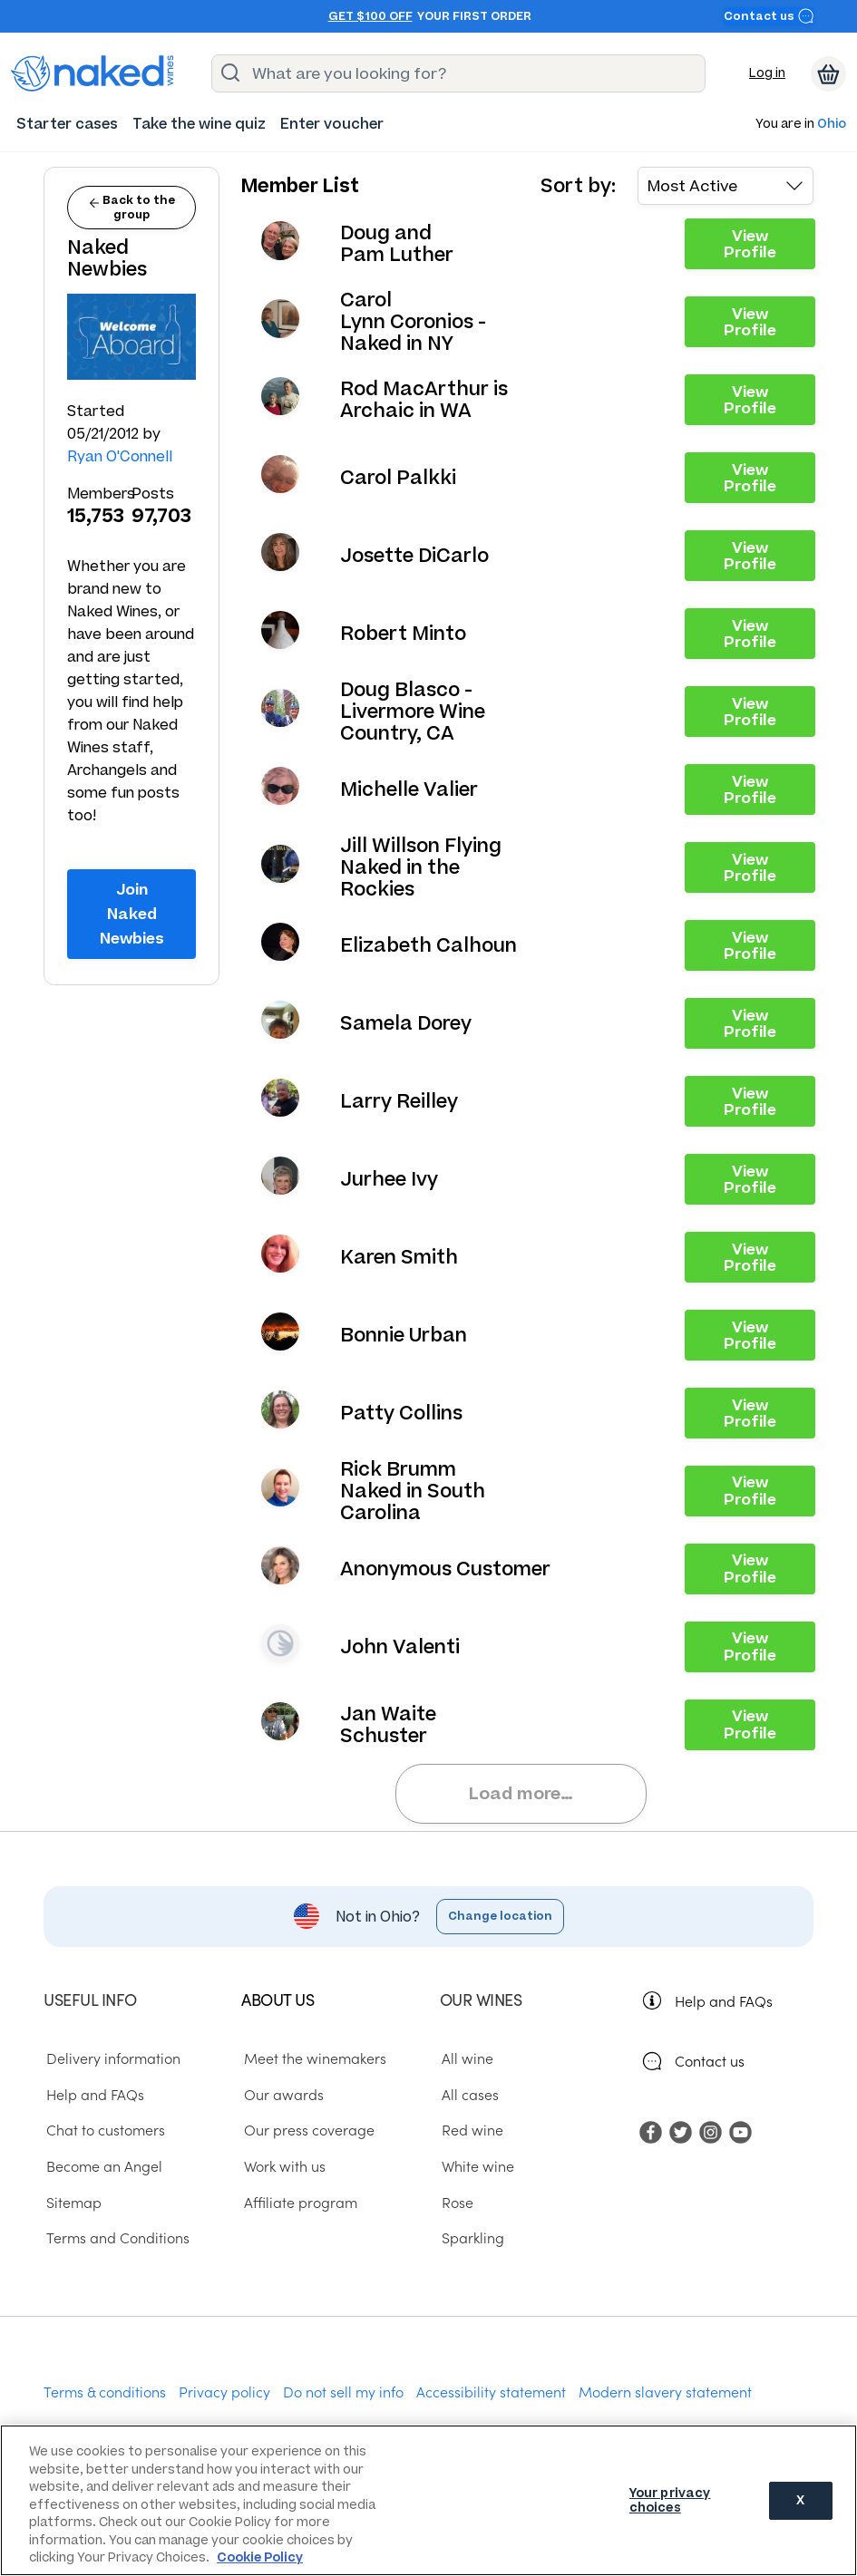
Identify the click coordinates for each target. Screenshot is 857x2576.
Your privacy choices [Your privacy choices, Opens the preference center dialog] (670, 2500)
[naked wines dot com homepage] (92, 73)
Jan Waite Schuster (388, 1725)
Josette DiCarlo (414, 555)
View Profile (750, 244)
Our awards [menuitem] (281, 2094)
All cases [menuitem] (468, 2094)
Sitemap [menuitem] (71, 2202)
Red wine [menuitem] (471, 2129)
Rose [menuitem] (456, 2202)
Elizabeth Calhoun (428, 945)
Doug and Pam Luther (396, 243)
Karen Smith (399, 1257)
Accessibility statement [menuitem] (491, 2391)
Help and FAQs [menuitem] (92, 2094)
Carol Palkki (398, 477)
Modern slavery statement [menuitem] (665, 2391)
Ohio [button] (831, 124)
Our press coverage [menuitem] (306, 2129)
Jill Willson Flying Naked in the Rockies (421, 867)
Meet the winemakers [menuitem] (312, 2058)
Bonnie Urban (403, 1335)
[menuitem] (67, 123)
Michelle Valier (409, 789)
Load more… (521, 1793)
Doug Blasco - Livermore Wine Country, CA (412, 711)
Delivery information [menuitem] (111, 2058)
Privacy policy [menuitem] (224, 2391)
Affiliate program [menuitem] (298, 2202)
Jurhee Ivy (389, 1179)
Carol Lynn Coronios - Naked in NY (413, 321)
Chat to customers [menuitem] (103, 2129)
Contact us (769, 15)
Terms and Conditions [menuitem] (115, 2237)
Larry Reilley (399, 1101)
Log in (767, 73)
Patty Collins (401, 1413)
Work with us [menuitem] (282, 2165)
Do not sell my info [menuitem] (343, 2391)
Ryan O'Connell (119, 456)
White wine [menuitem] (476, 2165)
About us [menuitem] (277, 1999)
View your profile (280, 240)
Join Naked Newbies (132, 913)
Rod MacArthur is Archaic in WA (424, 399)
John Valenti (400, 1647)
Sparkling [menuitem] (471, 2237)
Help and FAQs (724, 2000)
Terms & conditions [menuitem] (105, 2391)
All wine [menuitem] (466, 2058)
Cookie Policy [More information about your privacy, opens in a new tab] (260, 2557)
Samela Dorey (406, 1023)
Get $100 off (370, 16)
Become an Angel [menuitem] (102, 2165)
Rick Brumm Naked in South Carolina (412, 1491)
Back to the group (132, 207)
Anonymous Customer (445, 1569)
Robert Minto (403, 633)
